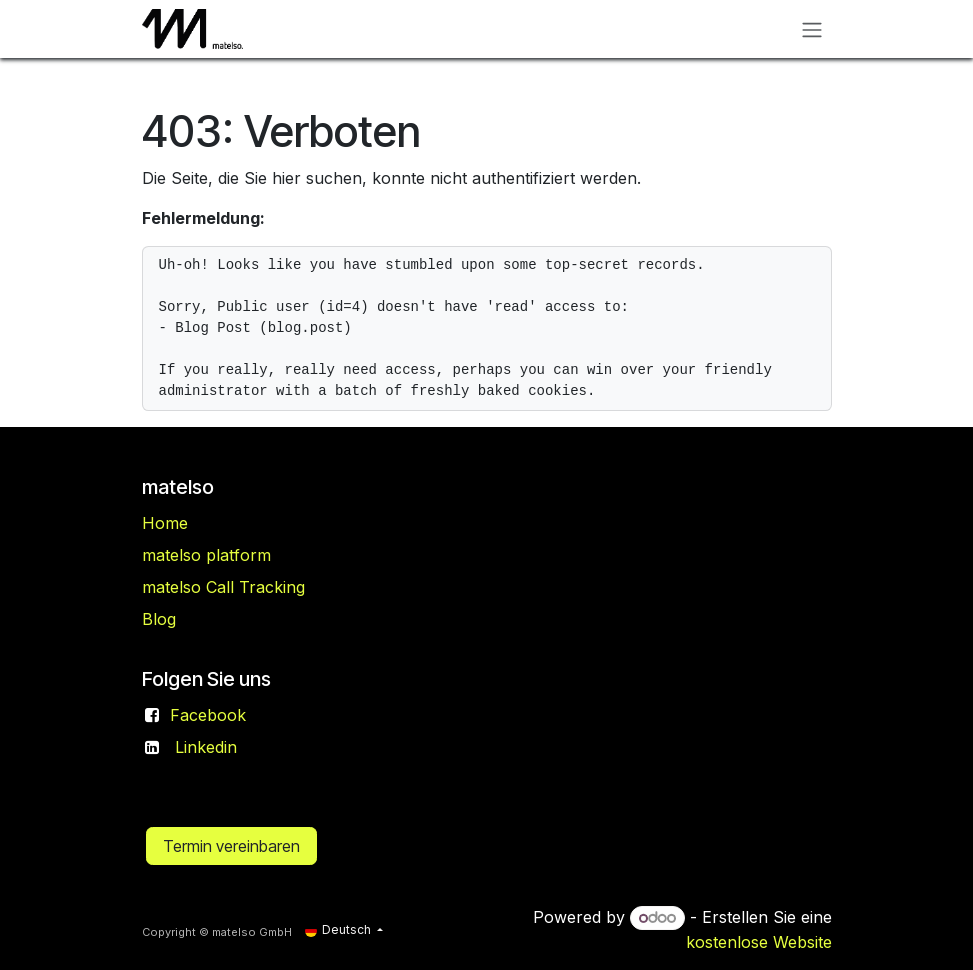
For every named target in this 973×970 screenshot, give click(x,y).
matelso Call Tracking (223, 587)
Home (165, 523)
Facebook (208, 715)
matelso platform (206, 555)
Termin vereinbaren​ (231, 846)
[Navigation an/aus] (812, 29)
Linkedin (206, 747)
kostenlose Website (759, 942)
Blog (159, 619)
